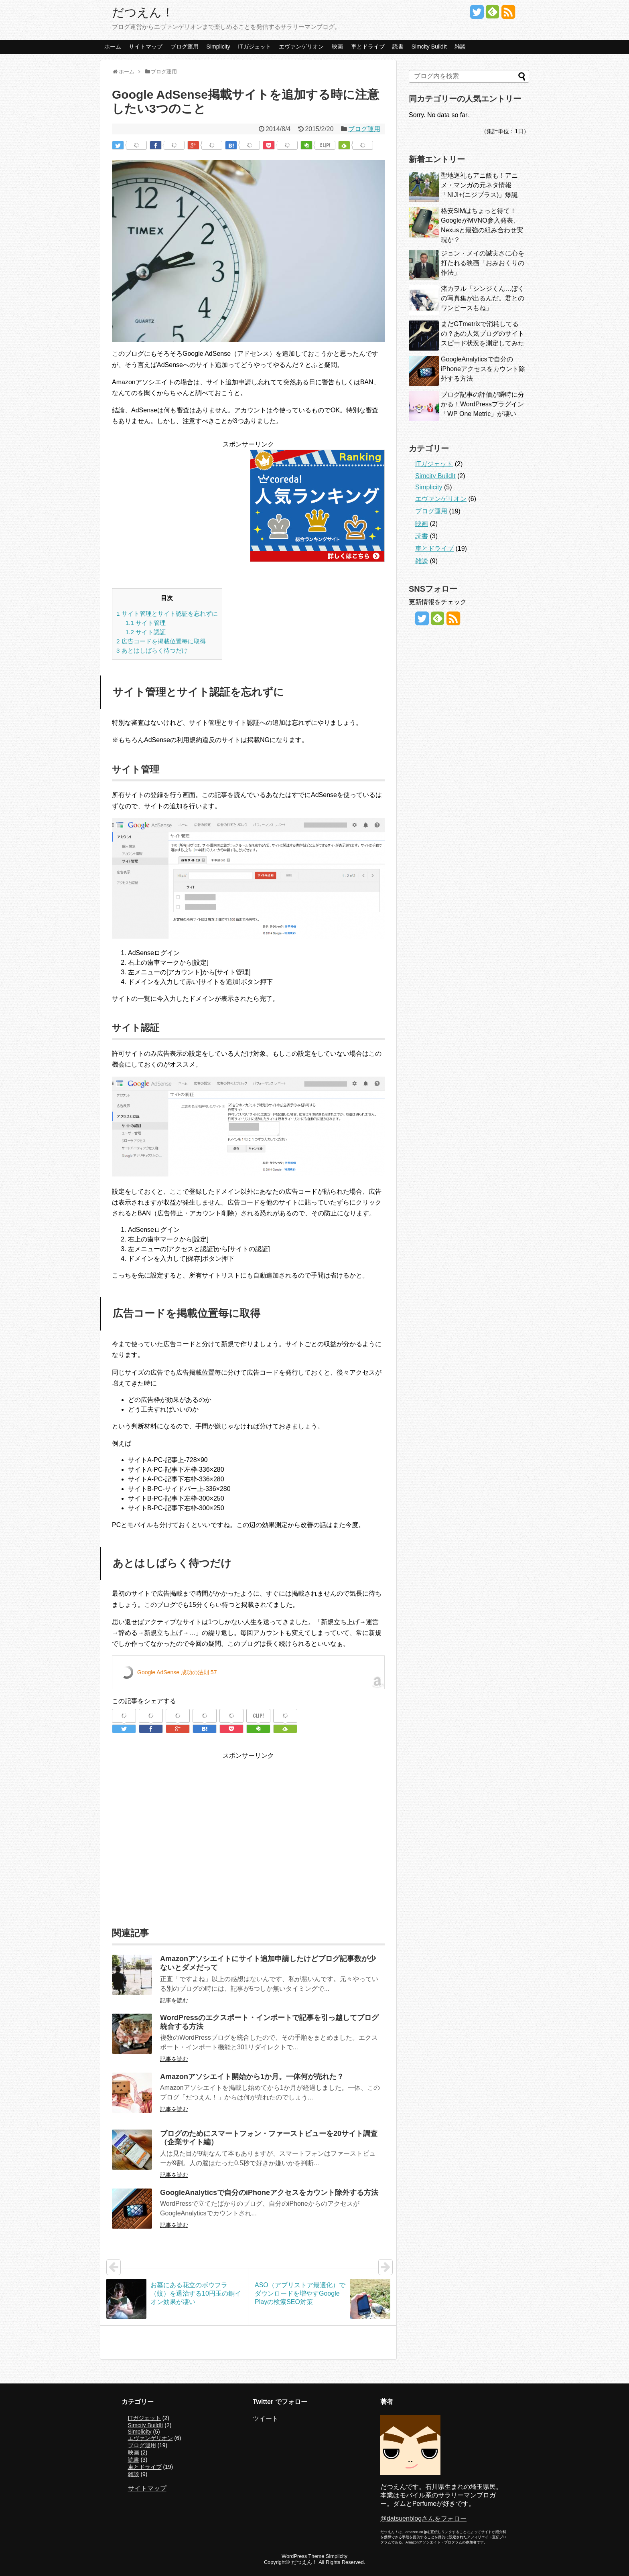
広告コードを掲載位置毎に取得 (161, 641)
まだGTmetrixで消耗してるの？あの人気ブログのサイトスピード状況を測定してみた (482, 333)
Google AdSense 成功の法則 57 (177, 1672)
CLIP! (325, 145)
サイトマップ (145, 46)
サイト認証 (146, 632)
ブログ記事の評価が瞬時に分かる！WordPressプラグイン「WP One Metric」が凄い (482, 404)
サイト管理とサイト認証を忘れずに (167, 613)
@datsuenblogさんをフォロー (423, 2518)
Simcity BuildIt (429, 46)
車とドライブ (368, 46)
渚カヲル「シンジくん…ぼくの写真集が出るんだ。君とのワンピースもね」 (482, 298)
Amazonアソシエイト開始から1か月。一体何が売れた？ (252, 2077)
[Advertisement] (179, 506)
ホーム (112, 46)
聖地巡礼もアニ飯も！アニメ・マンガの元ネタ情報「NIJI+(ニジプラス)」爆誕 (479, 185)
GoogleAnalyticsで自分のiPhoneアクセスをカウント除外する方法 (269, 2193)
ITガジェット (254, 46)
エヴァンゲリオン (301, 46)
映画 (337, 46)
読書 (398, 46)
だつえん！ (143, 12)
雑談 (460, 46)
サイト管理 (146, 622)
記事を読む (174, 2000)
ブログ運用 (184, 46)
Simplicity (218, 46)
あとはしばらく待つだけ (152, 650)
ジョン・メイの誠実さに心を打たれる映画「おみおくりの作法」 (482, 263)
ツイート (265, 2418)
